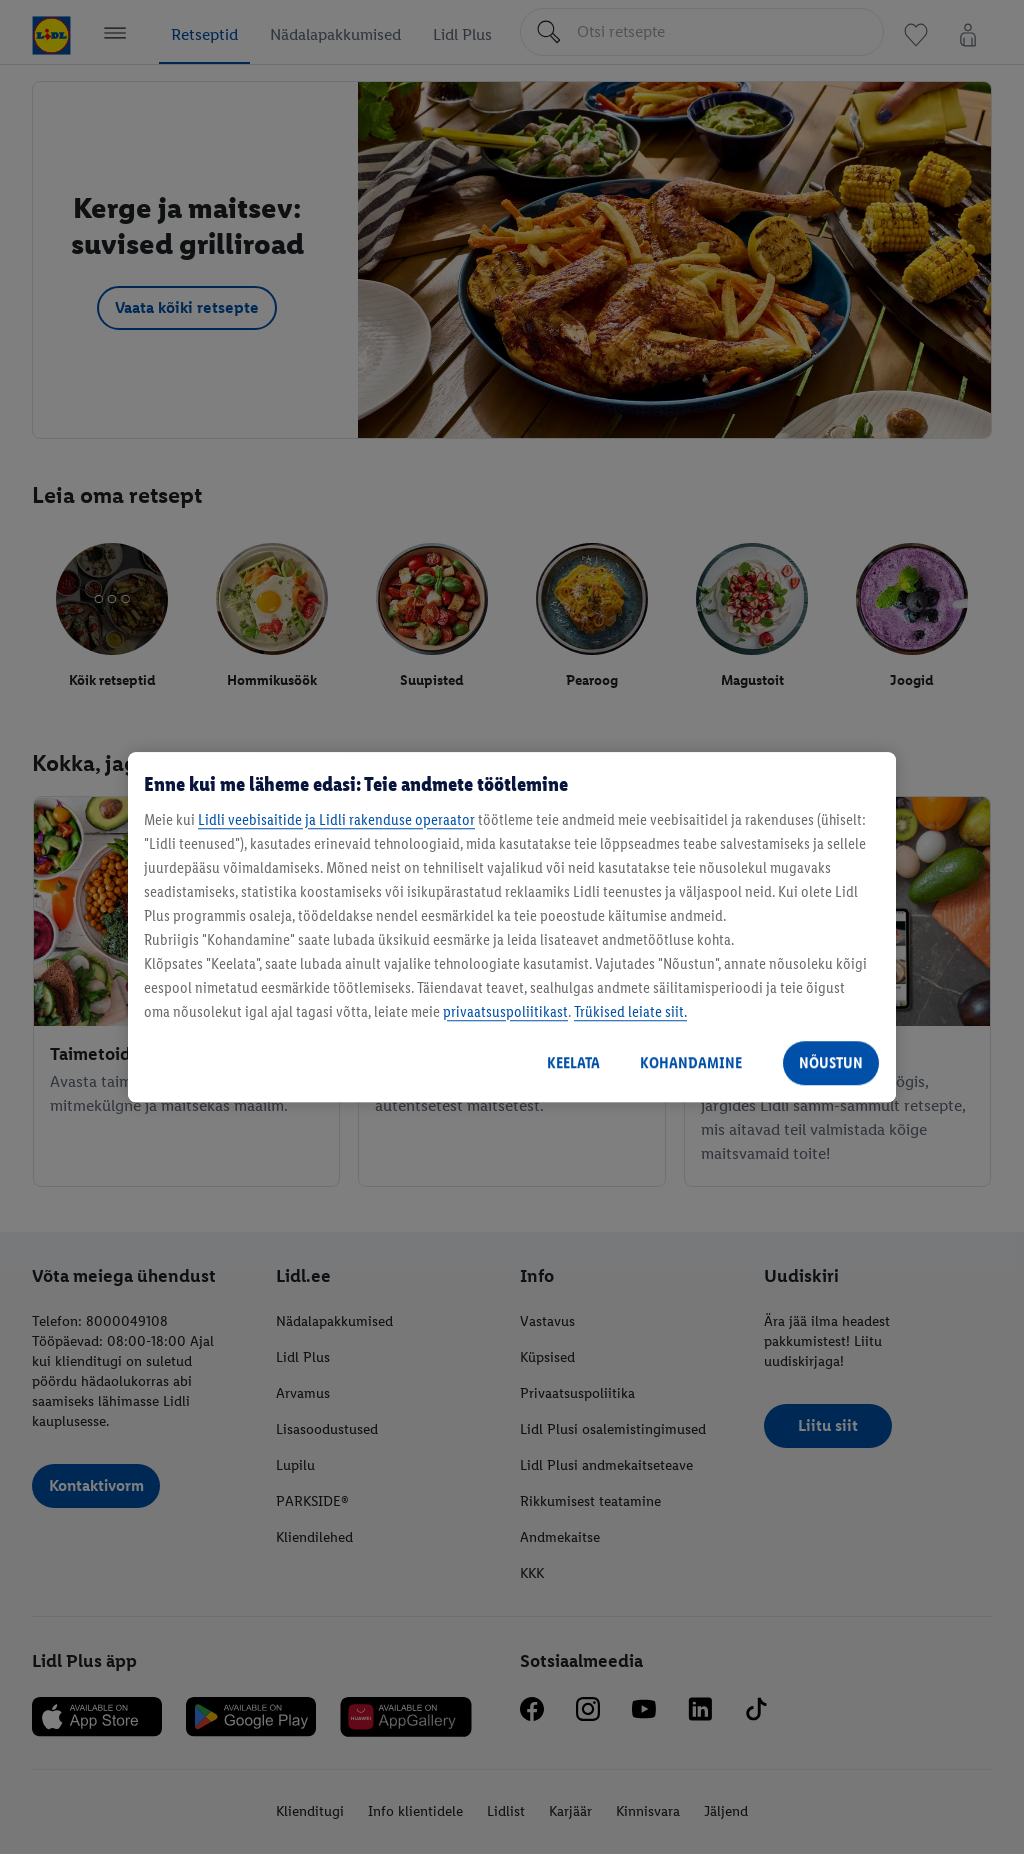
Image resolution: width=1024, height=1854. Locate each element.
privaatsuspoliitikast (505, 1011)
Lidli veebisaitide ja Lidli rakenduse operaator (336, 819)
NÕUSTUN (831, 1062)
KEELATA (573, 1062)
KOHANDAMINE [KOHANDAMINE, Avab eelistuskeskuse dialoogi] (691, 1062)
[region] (512, 927)
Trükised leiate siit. (630, 1011)
